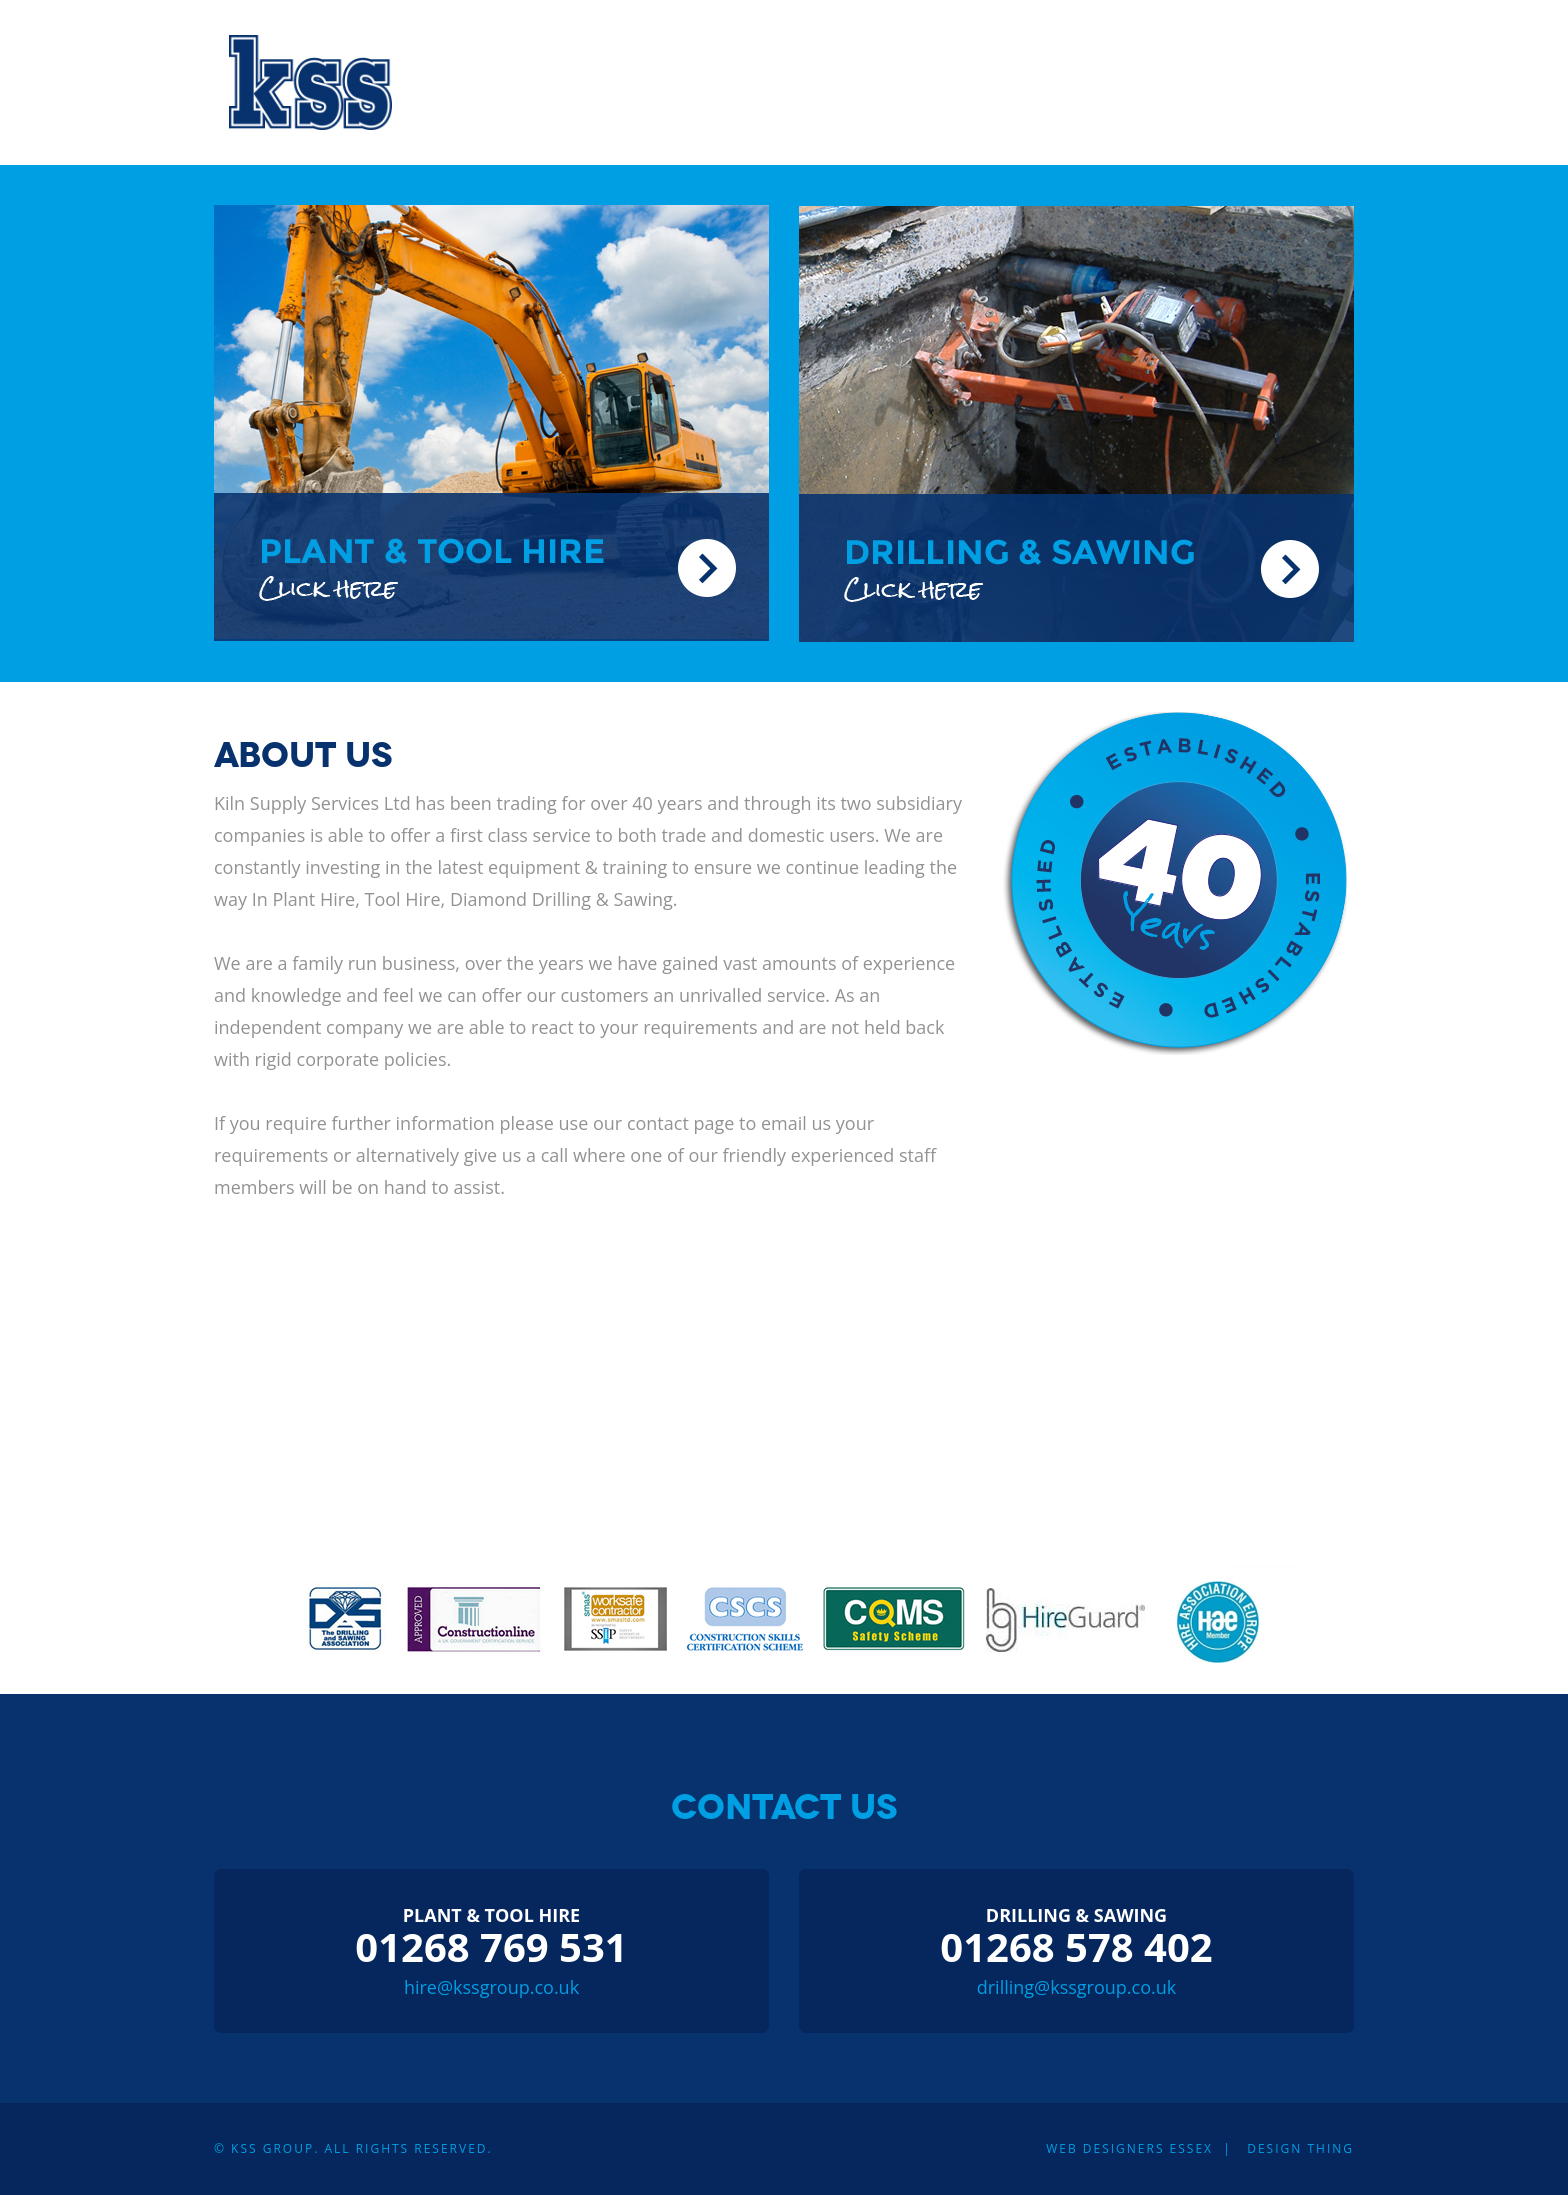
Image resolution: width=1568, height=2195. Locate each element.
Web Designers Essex (1129, 2148)
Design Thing (1300, 2148)
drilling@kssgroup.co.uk (1077, 1987)
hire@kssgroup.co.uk (491, 1987)
